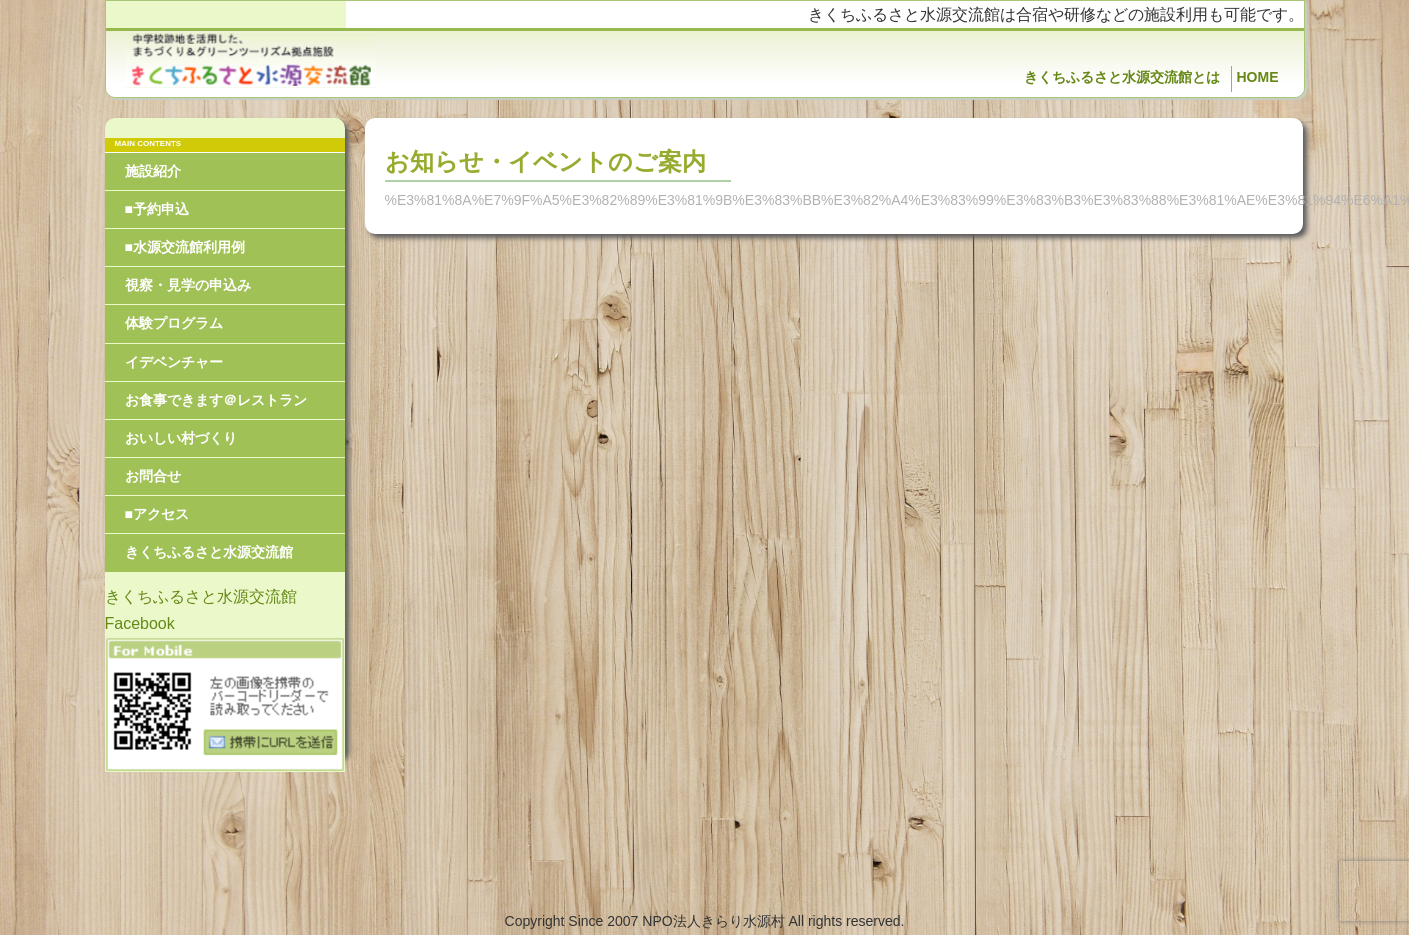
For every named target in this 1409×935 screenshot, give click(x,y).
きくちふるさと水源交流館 (209, 552)
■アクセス (157, 514)
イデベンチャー (174, 362)
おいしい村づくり (181, 438)
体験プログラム (174, 323)
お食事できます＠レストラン (216, 400)
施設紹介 (153, 171)
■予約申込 (157, 209)
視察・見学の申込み (188, 285)
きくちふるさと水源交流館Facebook (201, 610)
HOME (1258, 77)
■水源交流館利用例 (185, 247)
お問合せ (153, 476)
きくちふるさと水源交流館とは (1122, 77)
